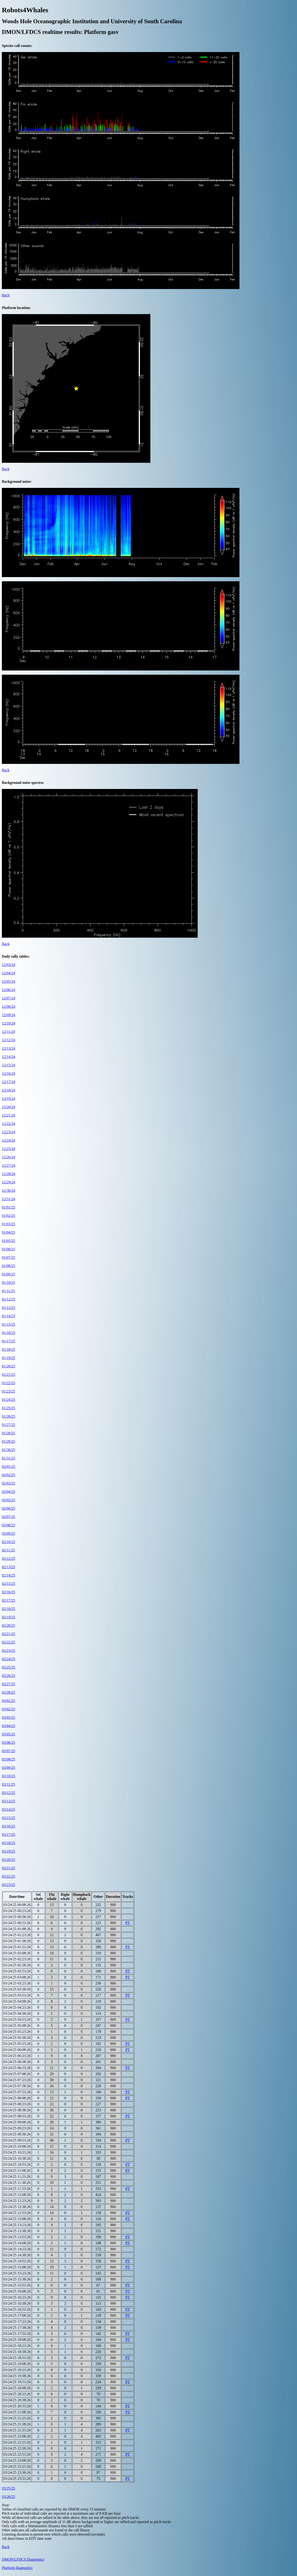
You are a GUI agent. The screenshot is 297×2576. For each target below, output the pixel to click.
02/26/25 (8, 1676)
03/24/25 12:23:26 (17, 2201)
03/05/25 (8, 1734)
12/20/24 (8, 1107)
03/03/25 (8, 1717)
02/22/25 (8, 1642)
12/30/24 (8, 1191)
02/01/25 (8, 1467)
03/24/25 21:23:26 (17, 2418)
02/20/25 (8, 1625)
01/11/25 (8, 1291)
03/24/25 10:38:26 (17, 2158)
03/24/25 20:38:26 (17, 2400)
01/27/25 (8, 1425)
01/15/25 (8, 1324)
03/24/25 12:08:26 (17, 2195)
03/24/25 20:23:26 (17, 2394)
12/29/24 (8, 1182)
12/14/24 (8, 1057)
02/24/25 (8, 1659)
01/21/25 (8, 1375)
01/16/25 (8, 1333)
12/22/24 (8, 1124)
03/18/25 (8, 1843)
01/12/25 (8, 1299)
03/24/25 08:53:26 (17, 2116)
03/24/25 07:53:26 (17, 2092)
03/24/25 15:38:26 (17, 2279)
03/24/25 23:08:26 (17, 2460)
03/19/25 (8, 1851)
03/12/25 (8, 1793)
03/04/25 (8, 1726)
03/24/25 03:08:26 (17, 1977)
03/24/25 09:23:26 (17, 2128)
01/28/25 (8, 1433)
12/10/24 (8, 1023)
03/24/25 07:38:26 (17, 2086)
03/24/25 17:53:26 (17, 2334)
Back (6, 295)
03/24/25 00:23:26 (17, 1911)
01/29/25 (8, 1441)
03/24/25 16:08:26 (17, 2291)
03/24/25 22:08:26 (17, 2436)
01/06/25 (8, 1249)
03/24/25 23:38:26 (17, 2472)
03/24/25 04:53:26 (17, 2019)
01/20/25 (8, 1366)
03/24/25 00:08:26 (17, 1905)
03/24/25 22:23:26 (17, 2442)
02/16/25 (8, 1592)
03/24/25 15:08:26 (17, 2267)
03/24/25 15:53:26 (17, 2285)
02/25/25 (8, 1667)
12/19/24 (8, 1099)
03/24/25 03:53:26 (17, 1995)
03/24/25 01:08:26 (17, 1929)
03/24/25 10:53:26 (17, 2164)
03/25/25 (8, 2488)
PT (128, 1923)
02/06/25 (8, 1508)
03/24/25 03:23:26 (17, 1983)
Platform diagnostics (17, 2568)
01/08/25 (8, 1266)
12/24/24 (8, 1140)
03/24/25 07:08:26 (17, 2074)
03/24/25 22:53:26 (17, 2454)
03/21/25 (8, 1868)
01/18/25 (8, 1349)
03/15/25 (8, 1818)
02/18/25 (8, 1609)
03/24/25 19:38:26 (17, 2376)
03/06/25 (8, 1743)
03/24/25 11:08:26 (16, 2170)
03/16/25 (8, 1826)
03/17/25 (8, 1835)
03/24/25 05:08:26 (17, 2025)
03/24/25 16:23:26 (17, 2297)
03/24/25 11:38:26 (16, 2183)
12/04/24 (8, 973)
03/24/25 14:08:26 (17, 2243)
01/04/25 (8, 1232)
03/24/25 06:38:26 (17, 2062)
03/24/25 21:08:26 (17, 2412)
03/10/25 (8, 1776)
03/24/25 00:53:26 (17, 1923)
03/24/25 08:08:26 (17, 2098)
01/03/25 (8, 1224)
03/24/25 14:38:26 (17, 2255)
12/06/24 (8, 990)
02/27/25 (8, 1684)
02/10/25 (8, 1542)
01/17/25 (8, 1341)
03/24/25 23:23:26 (17, 2466)
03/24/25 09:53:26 (17, 2140)
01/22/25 (8, 1383)
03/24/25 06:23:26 (17, 2056)
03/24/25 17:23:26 (17, 2321)
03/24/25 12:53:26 (17, 2213)
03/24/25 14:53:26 (17, 2261)
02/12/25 (8, 1559)
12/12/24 (8, 1040)
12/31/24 (8, 1199)
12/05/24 (8, 981)
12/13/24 (8, 1048)
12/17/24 (8, 1082)
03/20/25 (8, 1860)
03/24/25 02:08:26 (17, 1953)
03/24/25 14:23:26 (17, 2249)
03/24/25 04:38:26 (17, 2013)
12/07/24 (8, 998)
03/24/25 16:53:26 (17, 2309)
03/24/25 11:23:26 (16, 2176)
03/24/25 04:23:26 (17, 2007)
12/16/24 (8, 1073)
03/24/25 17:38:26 (17, 2328)
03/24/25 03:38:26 (17, 1989)
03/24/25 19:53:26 (17, 2382)
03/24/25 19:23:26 (17, 2370)
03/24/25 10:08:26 (17, 2146)
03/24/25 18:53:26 (17, 2358)
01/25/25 (8, 1408)
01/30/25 (8, 1450)
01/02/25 (8, 1216)
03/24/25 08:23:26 (17, 2104)
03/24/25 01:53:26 (17, 1947)
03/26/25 (8, 2497)
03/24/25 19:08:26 (17, 2364)
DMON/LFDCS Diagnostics (23, 2559)
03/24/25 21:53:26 (17, 2430)
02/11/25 (8, 1550)
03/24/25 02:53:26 (17, 1971)
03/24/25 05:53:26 (17, 2044)
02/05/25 (8, 1500)
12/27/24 (8, 1165)
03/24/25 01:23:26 (17, 1935)
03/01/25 (8, 1701)
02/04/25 (8, 1492)
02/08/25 (8, 1525)
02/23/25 (8, 1651)
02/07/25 (8, 1517)
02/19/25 (8, 1617)
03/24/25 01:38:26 (17, 1941)
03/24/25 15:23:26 (17, 2273)
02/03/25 (8, 1483)
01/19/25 (8, 1358)
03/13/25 (8, 1801)
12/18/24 (8, 1090)
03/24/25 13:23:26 (17, 2225)
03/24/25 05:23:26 (17, 2032)
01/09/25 (8, 1274)
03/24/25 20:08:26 (17, 2388)
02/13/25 (8, 1567)
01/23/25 (8, 1391)
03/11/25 (8, 1784)
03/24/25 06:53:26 (17, 2068)
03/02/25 (8, 1709)
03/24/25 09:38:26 (17, 2134)
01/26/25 (8, 1416)
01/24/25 (8, 1400)
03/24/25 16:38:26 (17, 2303)
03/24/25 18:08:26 (17, 2340)
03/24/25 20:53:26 (17, 2406)
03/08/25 (8, 1759)
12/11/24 (8, 1032)
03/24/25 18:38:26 (17, 2352)
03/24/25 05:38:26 (17, 2038)
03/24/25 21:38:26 (17, 2424)
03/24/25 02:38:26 (17, 1965)
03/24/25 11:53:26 (16, 2189)
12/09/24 (8, 1015)
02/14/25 (8, 1575)
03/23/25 (8, 1885)
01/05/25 (8, 1241)
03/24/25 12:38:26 (17, 2207)
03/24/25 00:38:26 (17, 1917)
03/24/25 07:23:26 (17, 2080)
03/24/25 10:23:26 (17, 2152)
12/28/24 (8, 1174)
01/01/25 (8, 1207)
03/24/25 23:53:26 (17, 2479)
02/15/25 (8, 1584)
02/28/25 (8, 1692)
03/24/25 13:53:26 (17, 2237)
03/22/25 (8, 1876)
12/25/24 (8, 1149)
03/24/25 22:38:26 (17, 2448)
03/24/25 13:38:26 (17, 2231)
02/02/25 (8, 1475)
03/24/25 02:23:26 (17, 1959)
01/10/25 (8, 1283)
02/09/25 (8, 1533)
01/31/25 (8, 1458)
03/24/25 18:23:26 (17, 2346)
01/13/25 (8, 1308)
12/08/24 (8, 1007)
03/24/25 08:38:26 (17, 2110)
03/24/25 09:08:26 (17, 2122)
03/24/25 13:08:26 (17, 2219)
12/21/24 (8, 1115)
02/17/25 (8, 1600)
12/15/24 (8, 1065)
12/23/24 (8, 1132)
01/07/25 (8, 1257)
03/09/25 (8, 1768)
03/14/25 (8, 1809)
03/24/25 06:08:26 (17, 2050)
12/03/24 (8, 965)
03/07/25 (8, 1751)
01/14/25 (8, 1316)
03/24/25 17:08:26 (17, 2315)
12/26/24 (8, 1157)
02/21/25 (8, 1634)
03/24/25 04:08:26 (17, 2001)
